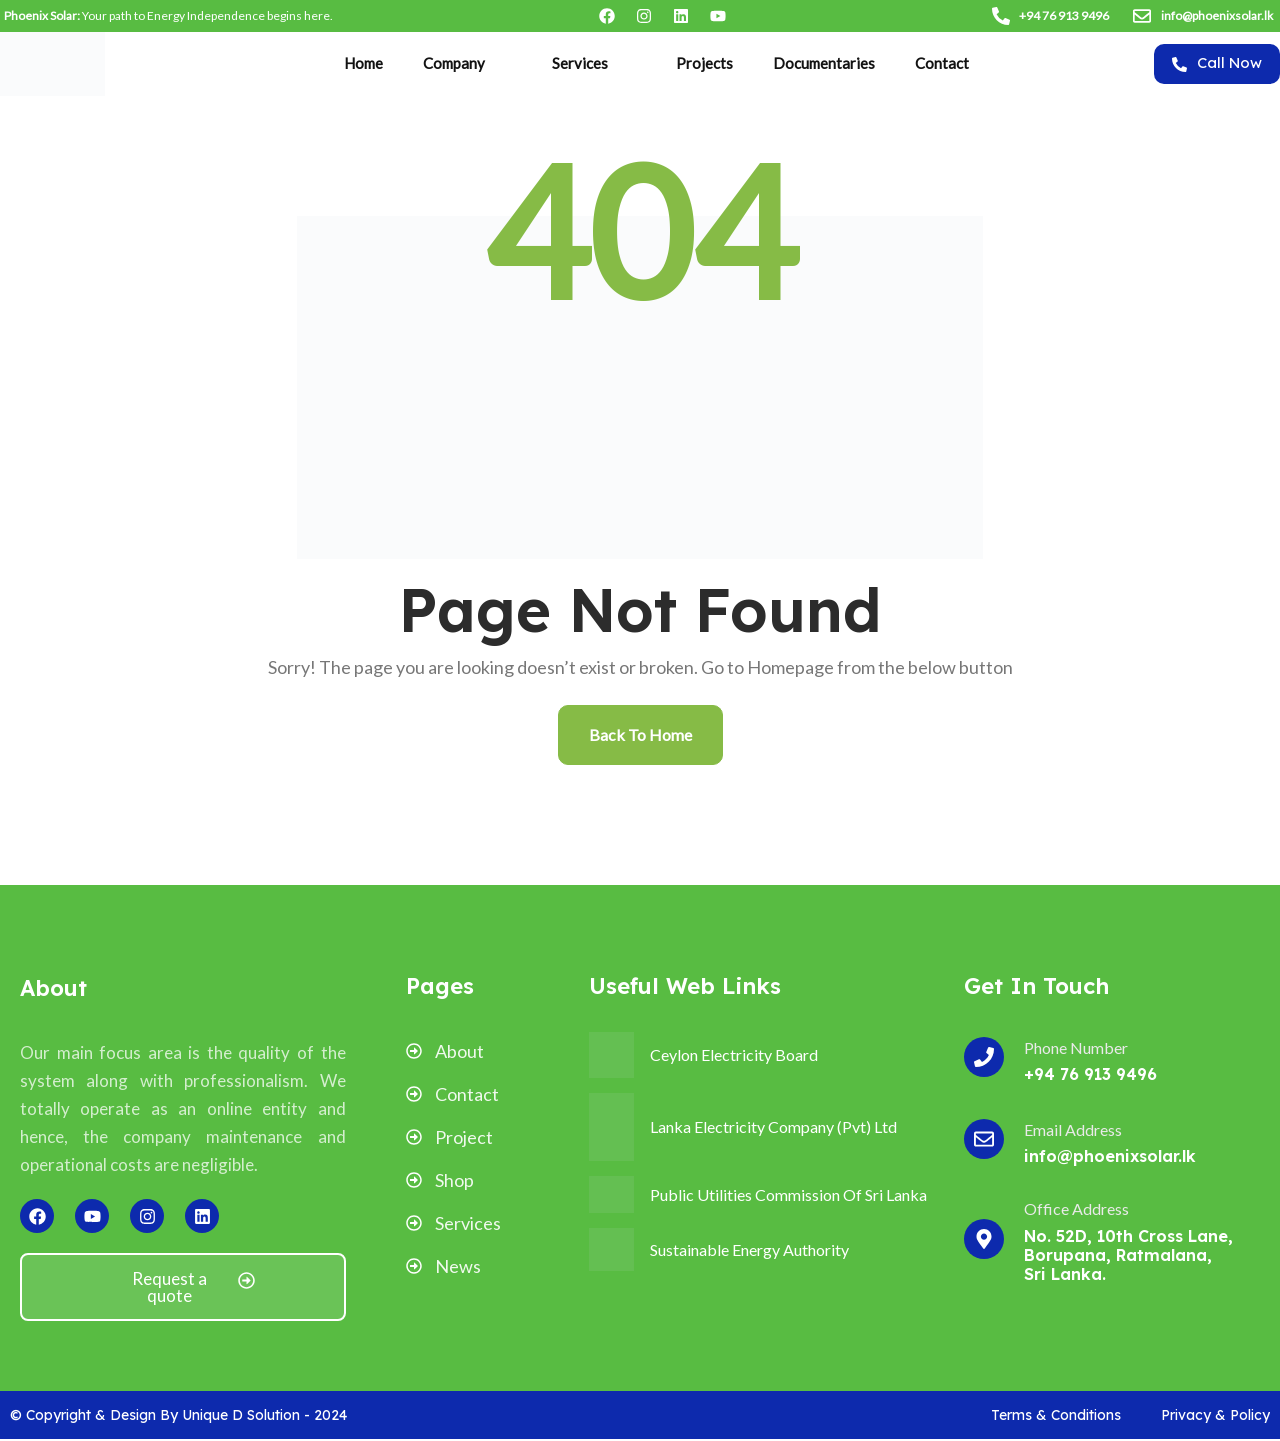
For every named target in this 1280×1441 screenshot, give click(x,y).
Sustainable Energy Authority (749, 1249)
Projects (704, 63)
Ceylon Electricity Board (734, 1054)
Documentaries (824, 63)
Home (363, 63)
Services (580, 63)
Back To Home (640, 734)
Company (454, 63)
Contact (942, 63)
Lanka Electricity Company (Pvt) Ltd (773, 1126)
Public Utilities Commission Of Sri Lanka (788, 1194)
